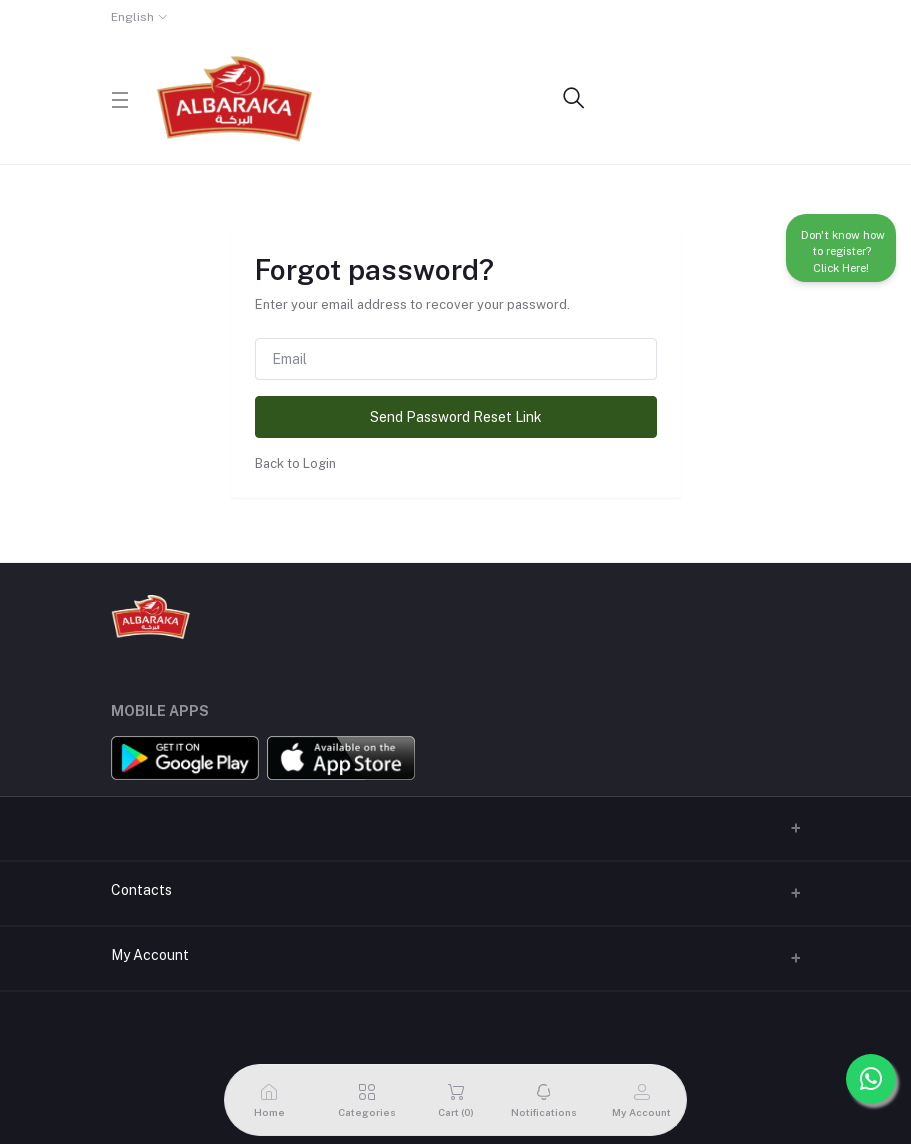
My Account (150, 955)
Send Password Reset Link (456, 417)
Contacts (141, 890)
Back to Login (295, 463)
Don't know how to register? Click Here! (841, 248)
